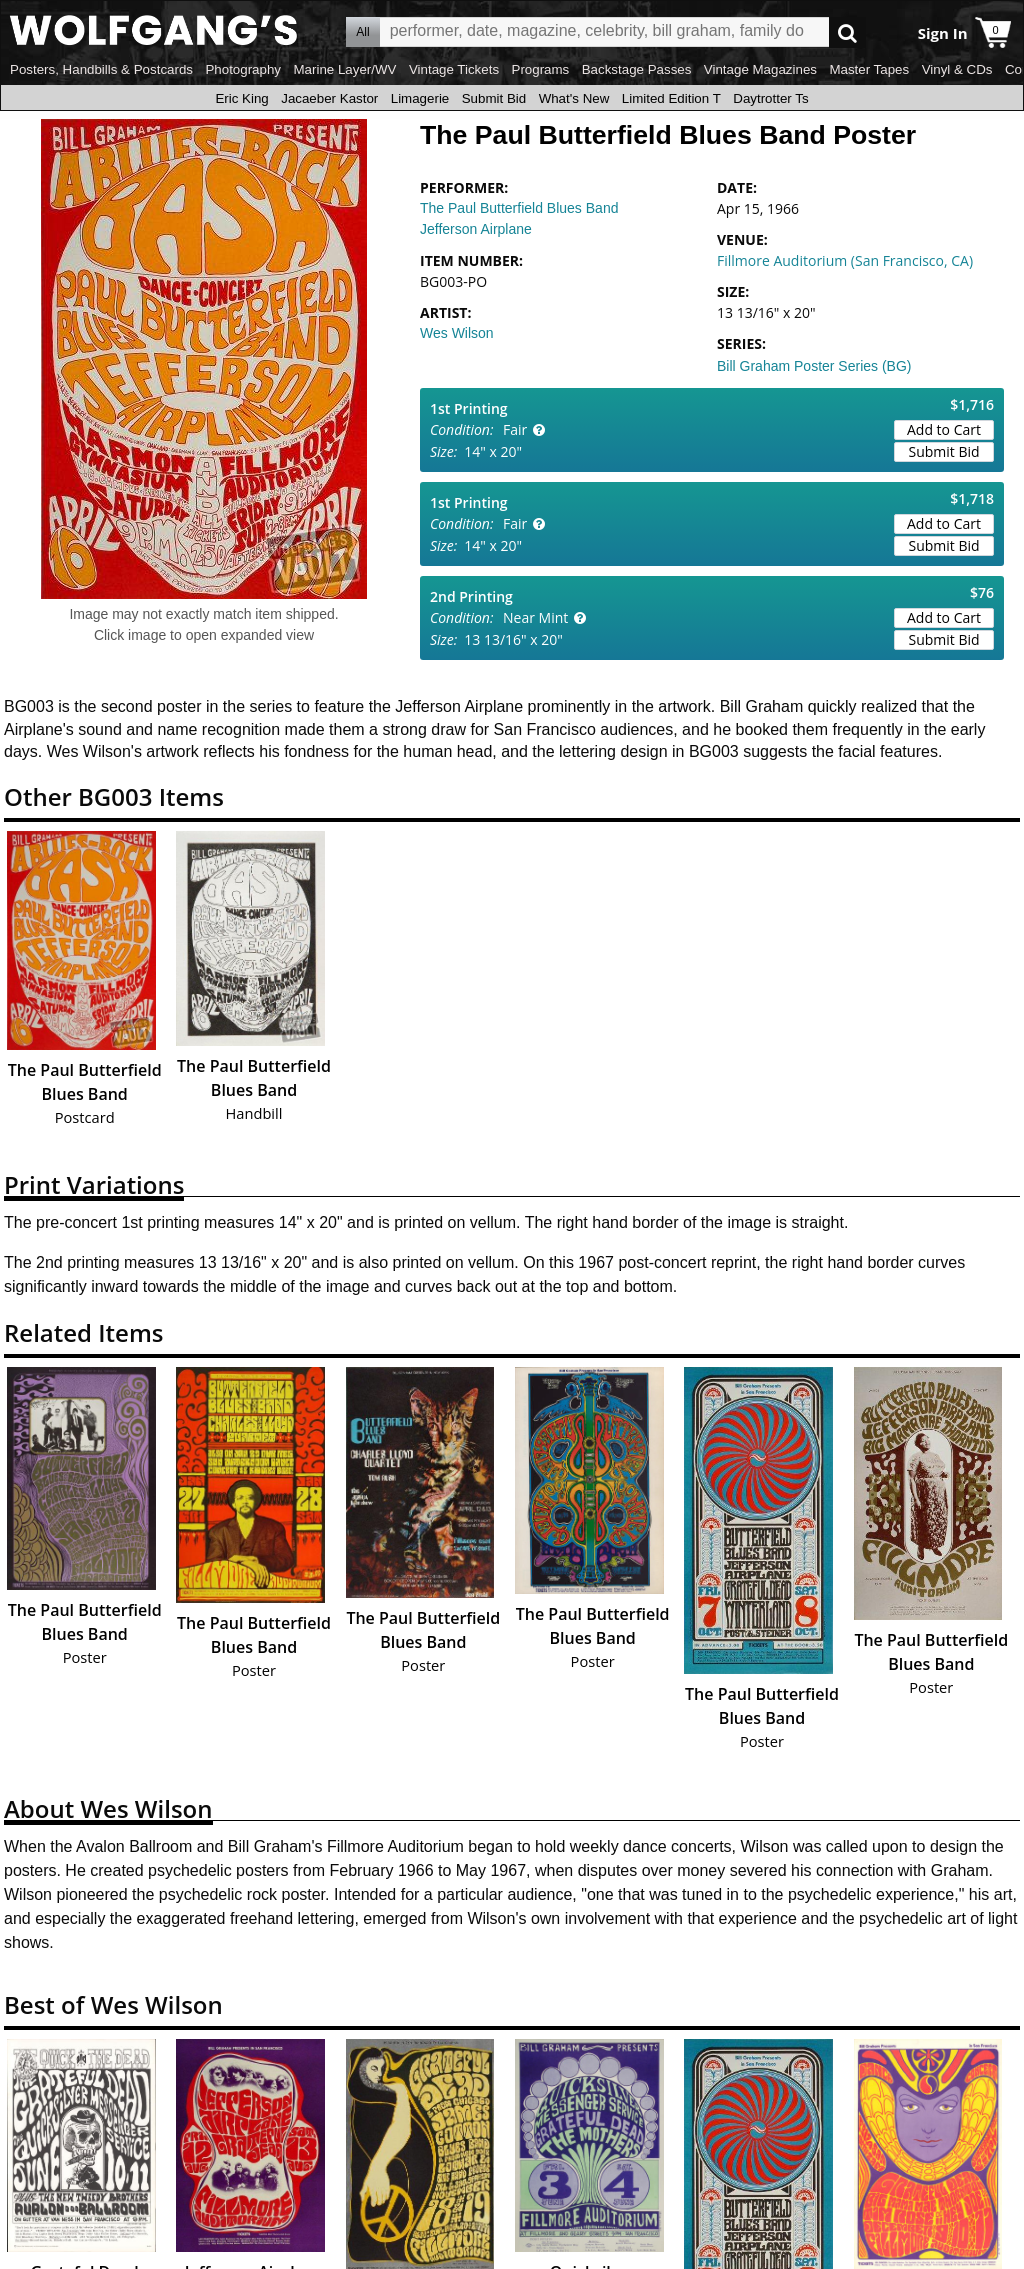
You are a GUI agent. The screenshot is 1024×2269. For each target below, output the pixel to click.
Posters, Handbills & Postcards (101, 69)
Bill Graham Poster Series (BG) (814, 366)
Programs (541, 69)
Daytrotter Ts (770, 98)
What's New (574, 98)
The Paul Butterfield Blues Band (519, 208)
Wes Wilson (457, 333)
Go (847, 32)
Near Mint (535, 617)
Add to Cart (944, 429)
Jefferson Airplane (476, 229)
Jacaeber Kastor (329, 98)
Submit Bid (494, 98)
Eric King (241, 98)
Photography (243, 69)
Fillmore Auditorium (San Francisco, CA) (845, 260)
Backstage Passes (637, 69)
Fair (515, 429)
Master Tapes (869, 69)
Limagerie (420, 98)
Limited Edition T (671, 98)
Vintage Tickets (454, 69)
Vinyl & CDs (957, 69)
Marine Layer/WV (344, 69)
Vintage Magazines (760, 69)
